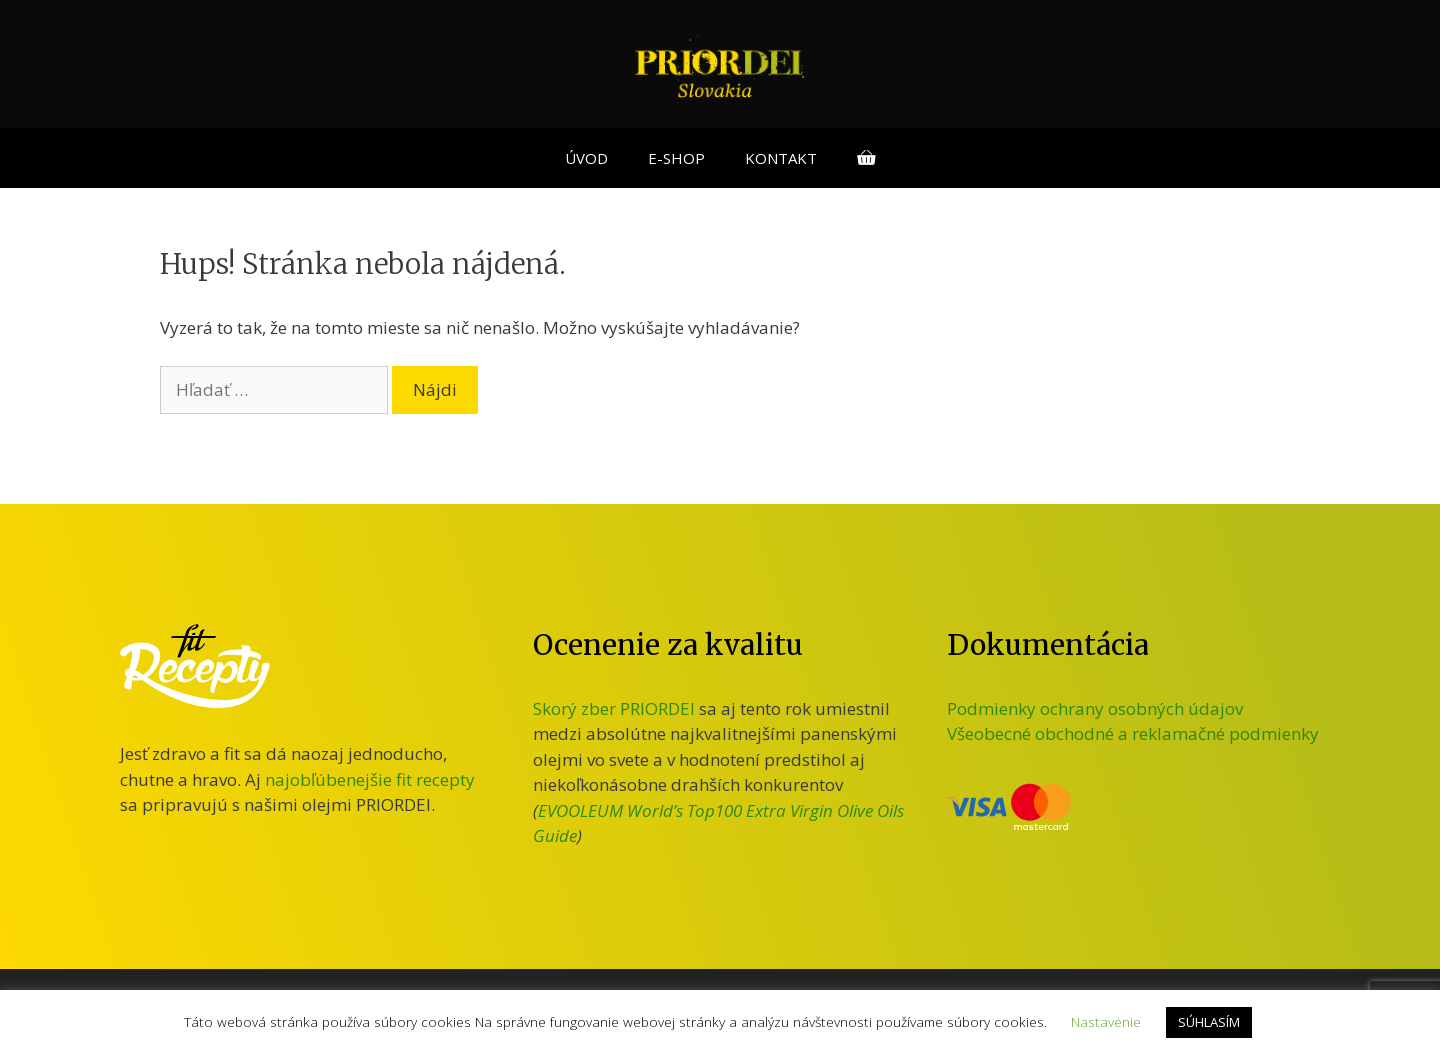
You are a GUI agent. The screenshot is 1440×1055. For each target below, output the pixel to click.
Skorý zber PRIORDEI (614, 708)
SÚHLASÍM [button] (1209, 1022)
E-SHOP (676, 158)
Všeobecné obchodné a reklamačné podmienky (1133, 733)
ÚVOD (586, 158)
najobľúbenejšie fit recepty (370, 779)
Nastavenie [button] (1106, 1021)
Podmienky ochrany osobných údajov (1095, 708)
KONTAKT (781, 158)
